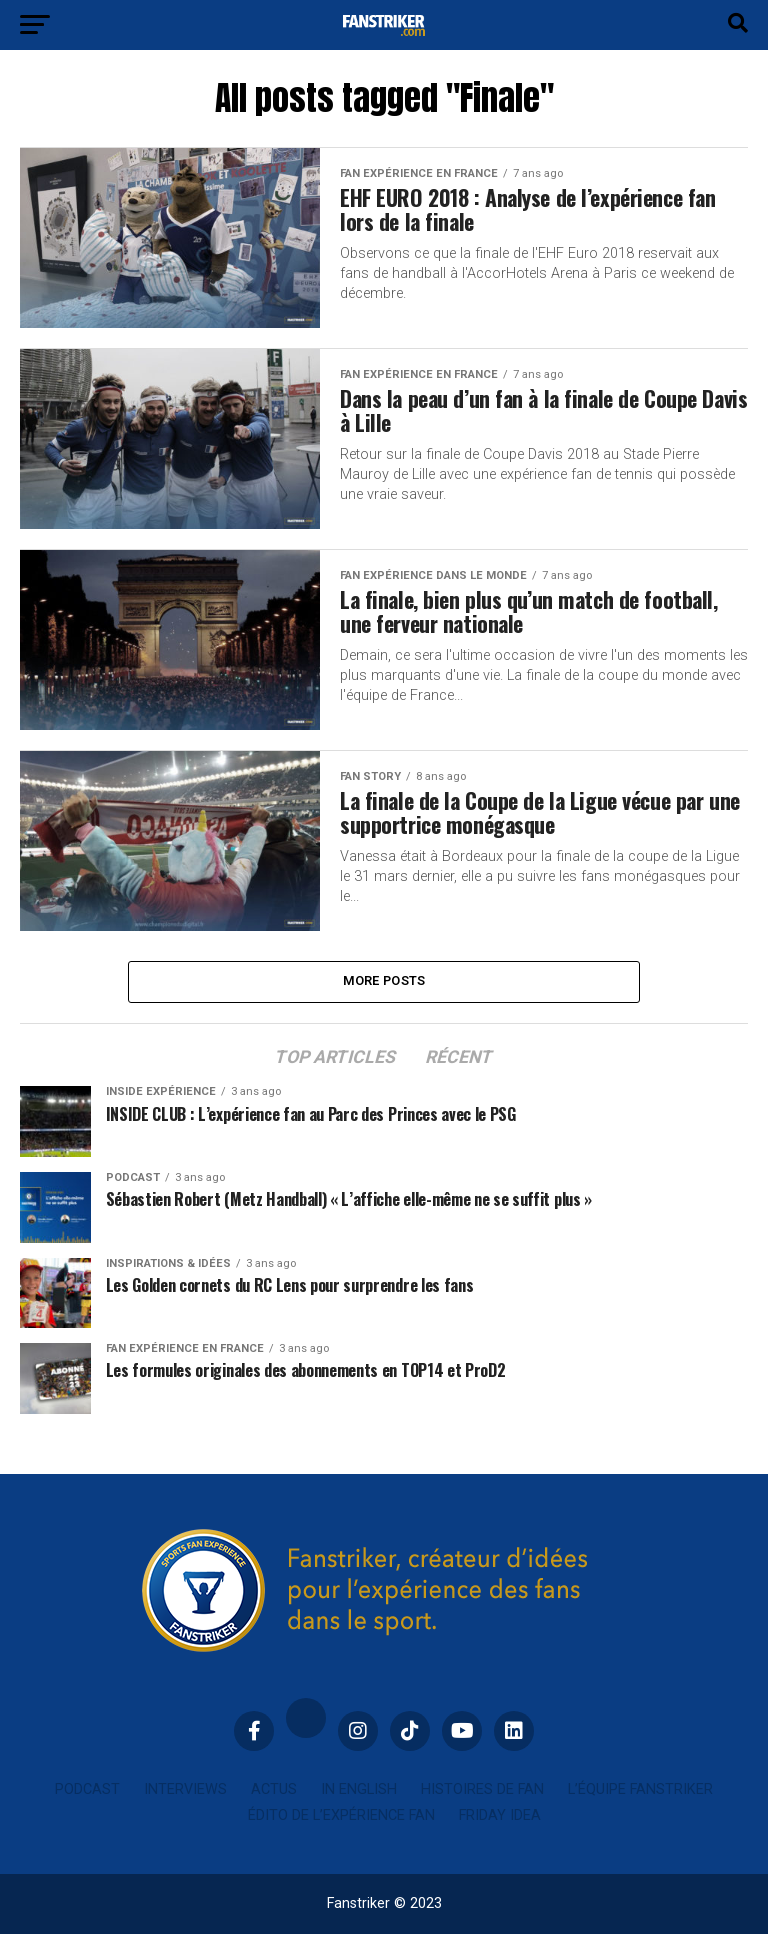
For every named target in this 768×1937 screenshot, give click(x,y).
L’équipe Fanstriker (640, 1792)
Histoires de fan (482, 1792)
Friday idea (500, 1818)
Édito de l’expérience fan (341, 1818)
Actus (274, 1792)
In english (359, 1792)
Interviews (185, 1792)
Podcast (87, 1792)
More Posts (384, 982)
